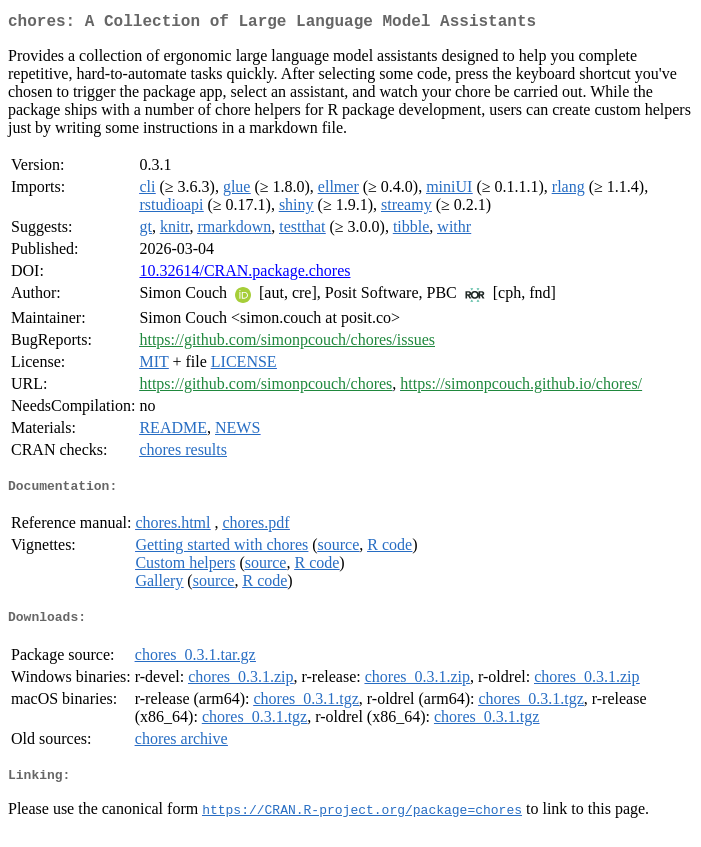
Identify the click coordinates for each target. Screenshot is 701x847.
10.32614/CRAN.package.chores (244, 274)
